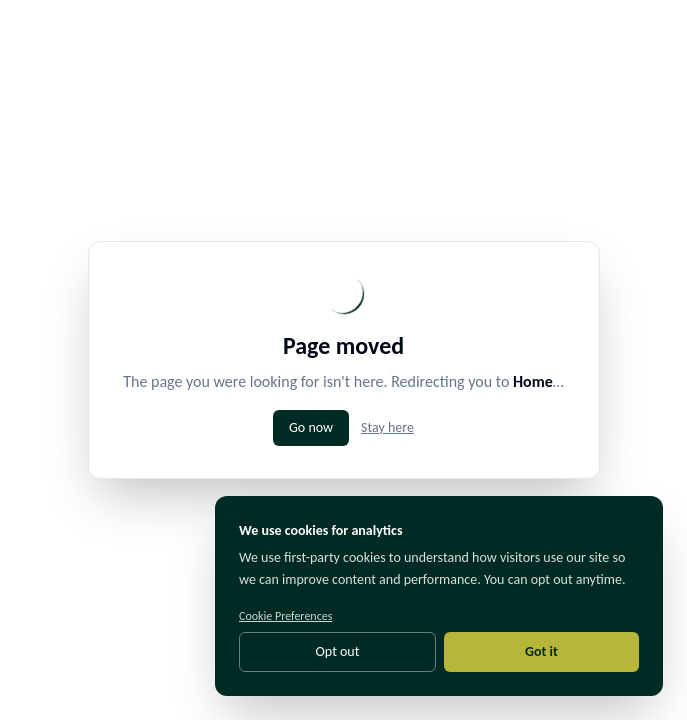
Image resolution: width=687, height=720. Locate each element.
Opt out (338, 651)
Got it (541, 651)
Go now (311, 427)
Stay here (387, 427)
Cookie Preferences (285, 616)
